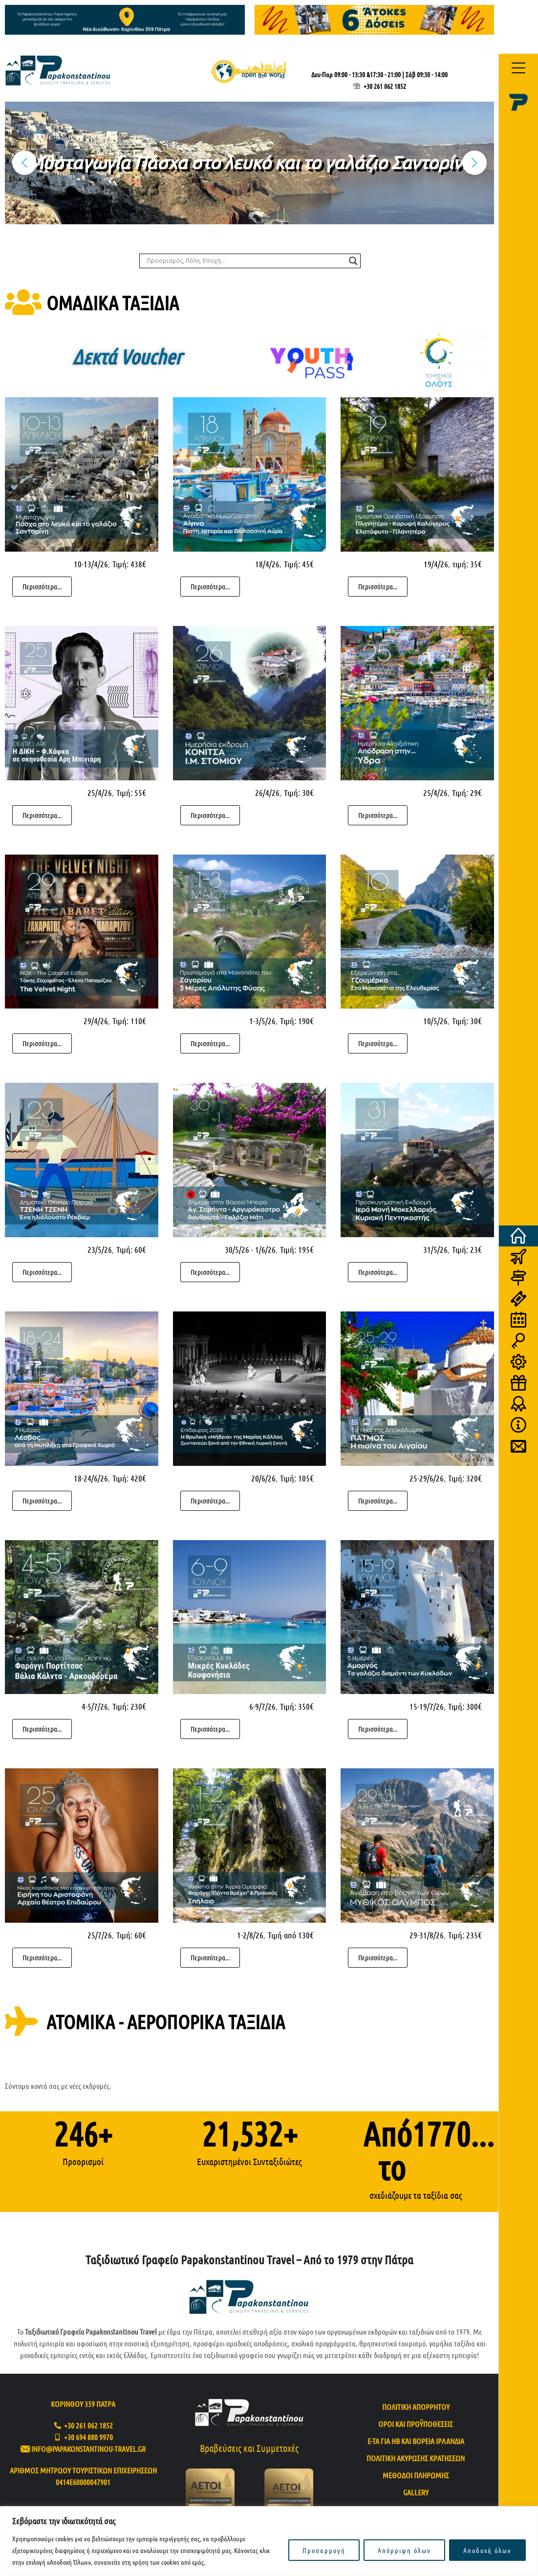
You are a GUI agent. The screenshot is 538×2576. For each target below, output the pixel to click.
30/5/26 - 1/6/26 (250, 1249)
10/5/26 (435, 1021)
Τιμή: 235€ (465, 1935)
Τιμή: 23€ (467, 1249)
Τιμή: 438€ (129, 564)
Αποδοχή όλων (487, 2550)
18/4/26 (267, 564)
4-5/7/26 (95, 1706)
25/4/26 (99, 792)
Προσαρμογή (323, 2550)
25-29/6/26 (426, 1478)
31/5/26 (435, 1249)
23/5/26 (99, 1249)
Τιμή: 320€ (465, 1478)
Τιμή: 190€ (297, 1021)
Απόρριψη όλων (404, 2550)
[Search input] (245, 261)
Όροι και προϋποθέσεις (415, 2423)
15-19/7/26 (426, 1706)
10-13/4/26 (91, 564)
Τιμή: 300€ (465, 1706)
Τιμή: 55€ (131, 792)
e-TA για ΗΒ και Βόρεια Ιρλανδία (415, 2441)
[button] (249, 163)
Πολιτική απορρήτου (416, 2406)
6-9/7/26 (262, 1706)
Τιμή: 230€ (129, 1706)
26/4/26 (267, 792)
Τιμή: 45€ (299, 564)
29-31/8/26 (426, 1935)
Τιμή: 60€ (131, 1249)
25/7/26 (99, 1935)
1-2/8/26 (250, 1935)
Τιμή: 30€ (299, 792)
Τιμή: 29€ (467, 792)
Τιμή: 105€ (297, 1478)
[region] (269, 2541)
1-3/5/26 (262, 1021)
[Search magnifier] (353, 261)
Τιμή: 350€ (297, 1706)
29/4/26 (96, 1021)
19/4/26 (436, 564)
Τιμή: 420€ (129, 1478)
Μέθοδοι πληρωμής (416, 2475)
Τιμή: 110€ (129, 1021)
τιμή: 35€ (467, 564)
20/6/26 (263, 1478)
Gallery (416, 2492)
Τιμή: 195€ (297, 1249)
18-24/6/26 (91, 1478)
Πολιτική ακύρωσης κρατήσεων (415, 2458)
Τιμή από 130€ (291, 1935)
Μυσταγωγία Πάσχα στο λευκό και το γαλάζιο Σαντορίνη (249, 162)
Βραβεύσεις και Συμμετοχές (249, 2448)
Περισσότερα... (42, 586)
